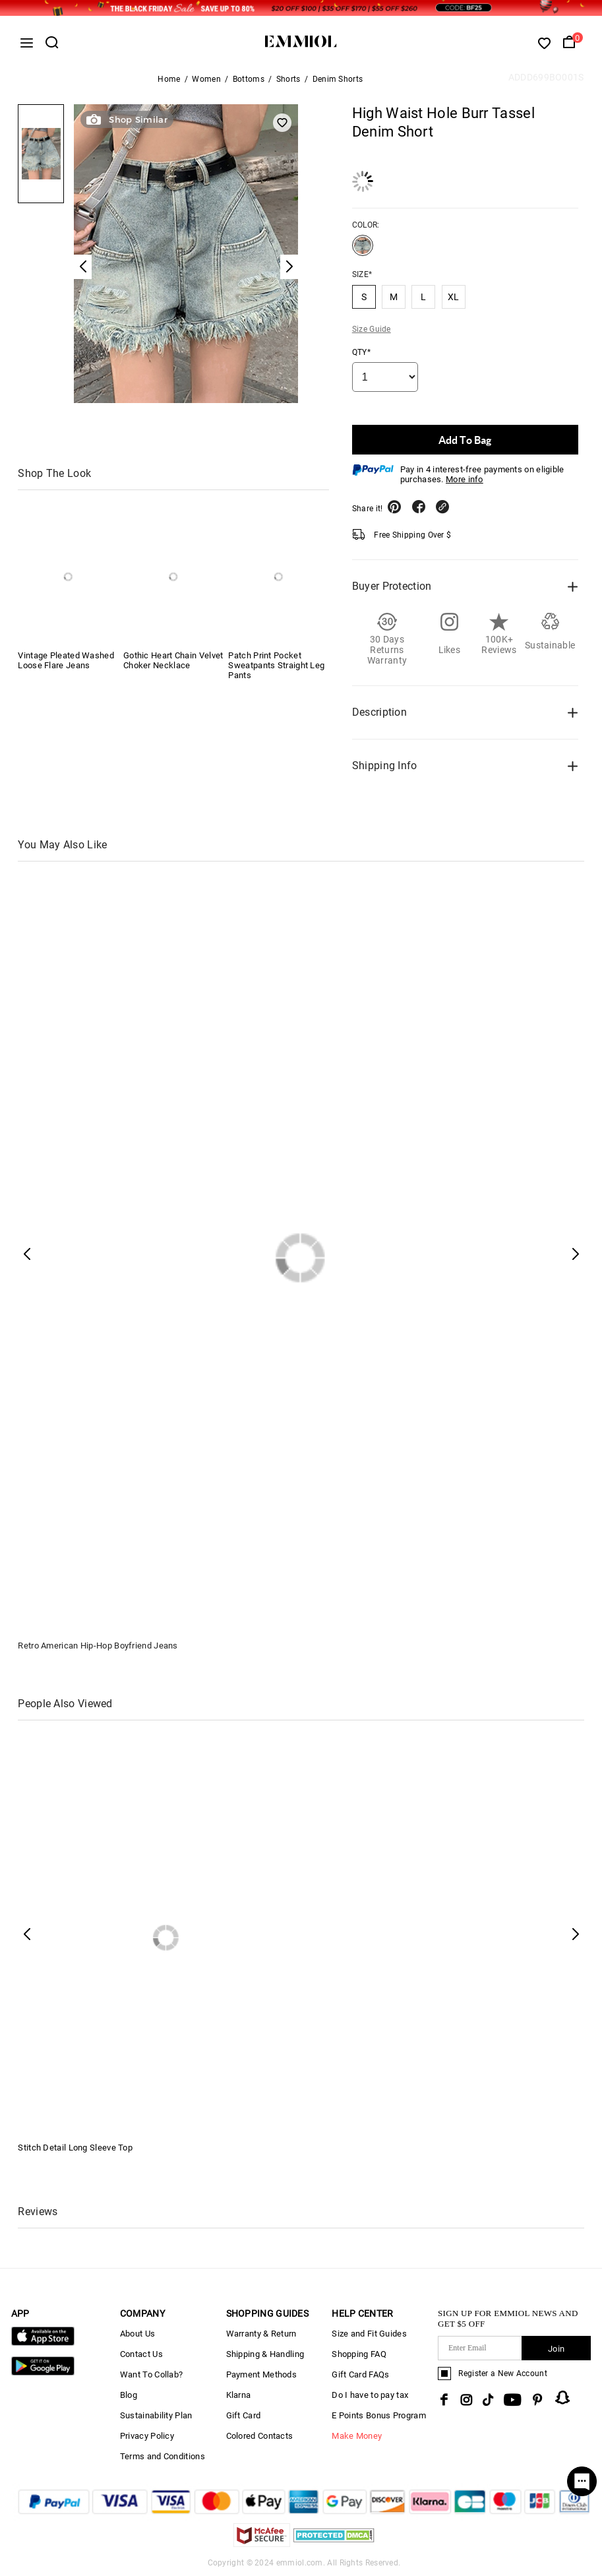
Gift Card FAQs (360, 2374)
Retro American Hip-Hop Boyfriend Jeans (97, 1645)
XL (454, 297)
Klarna (238, 2395)
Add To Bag (464, 439)
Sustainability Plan (156, 2415)
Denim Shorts (338, 79)
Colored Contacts (259, 2436)
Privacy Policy (147, 2436)
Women (206, 79)
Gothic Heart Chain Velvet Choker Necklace (173, 660)
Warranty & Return (261, 2334)
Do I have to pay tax (370, 2395)
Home (169, 79)
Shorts (288, 79)
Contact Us (141, 2354)
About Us (137, 2334)
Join (556, 2349)
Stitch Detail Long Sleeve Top (75, 2147)
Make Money (357, 2436)
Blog (128, 2395)
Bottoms (248, 79)
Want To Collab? (151, 2374)
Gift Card (243, 2415)
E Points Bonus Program (379, 2415)
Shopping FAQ (359, 2354)
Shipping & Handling (265, 2354)
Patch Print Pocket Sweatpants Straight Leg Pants (276, 665)
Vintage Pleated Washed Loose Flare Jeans (66, 660)
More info (464, 479)
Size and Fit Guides (369, 2334)
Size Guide (371, 329)
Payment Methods (261, 2374)
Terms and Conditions (162, 2456)
